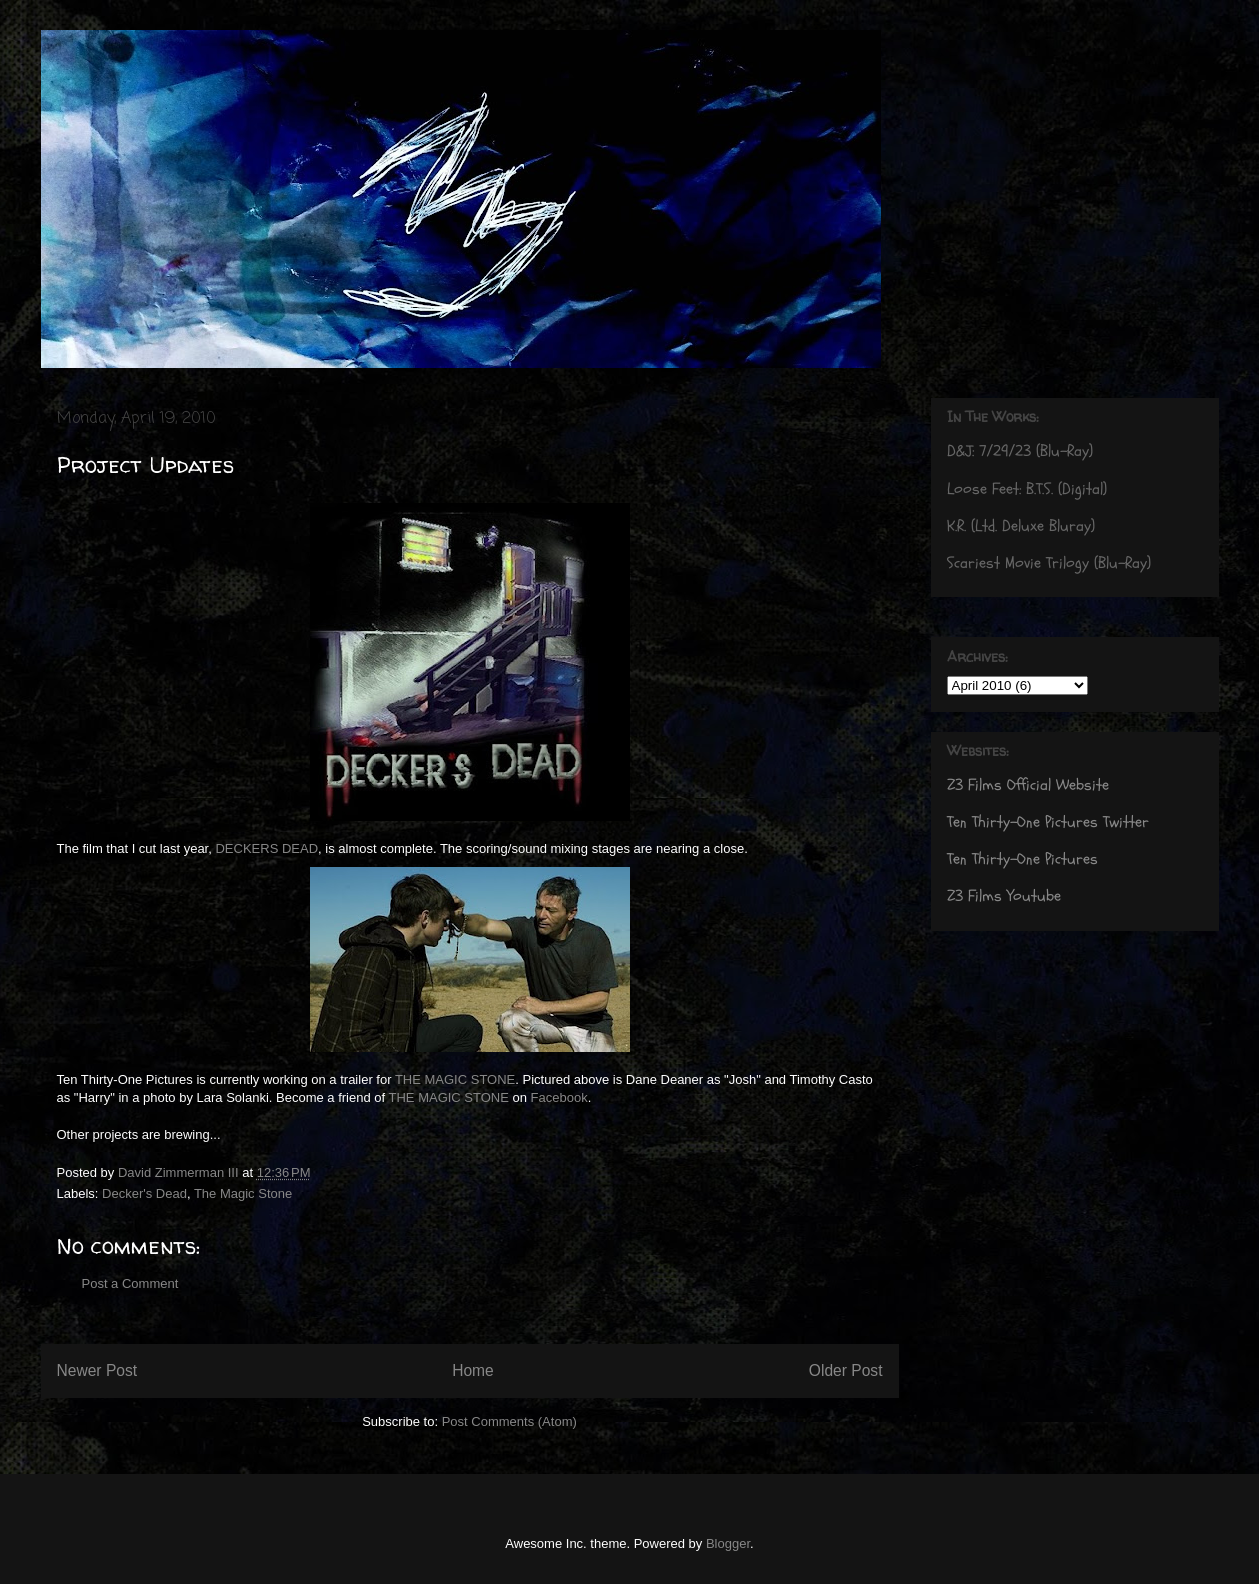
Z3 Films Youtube (1004, 896)
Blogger (728, 1543)
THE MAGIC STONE (455, 1079)
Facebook (559, 1097)
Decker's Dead (144, 1193)
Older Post (846, 1370)
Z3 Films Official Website (1028, 785)
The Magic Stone (243, 1193)
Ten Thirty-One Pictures (1022, 859)
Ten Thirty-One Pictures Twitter (1048, 822)
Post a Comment (130, 1283)
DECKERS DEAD (265, 848)
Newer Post (97, 1370)
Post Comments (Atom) (509, 1421)
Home (473, 1370)
